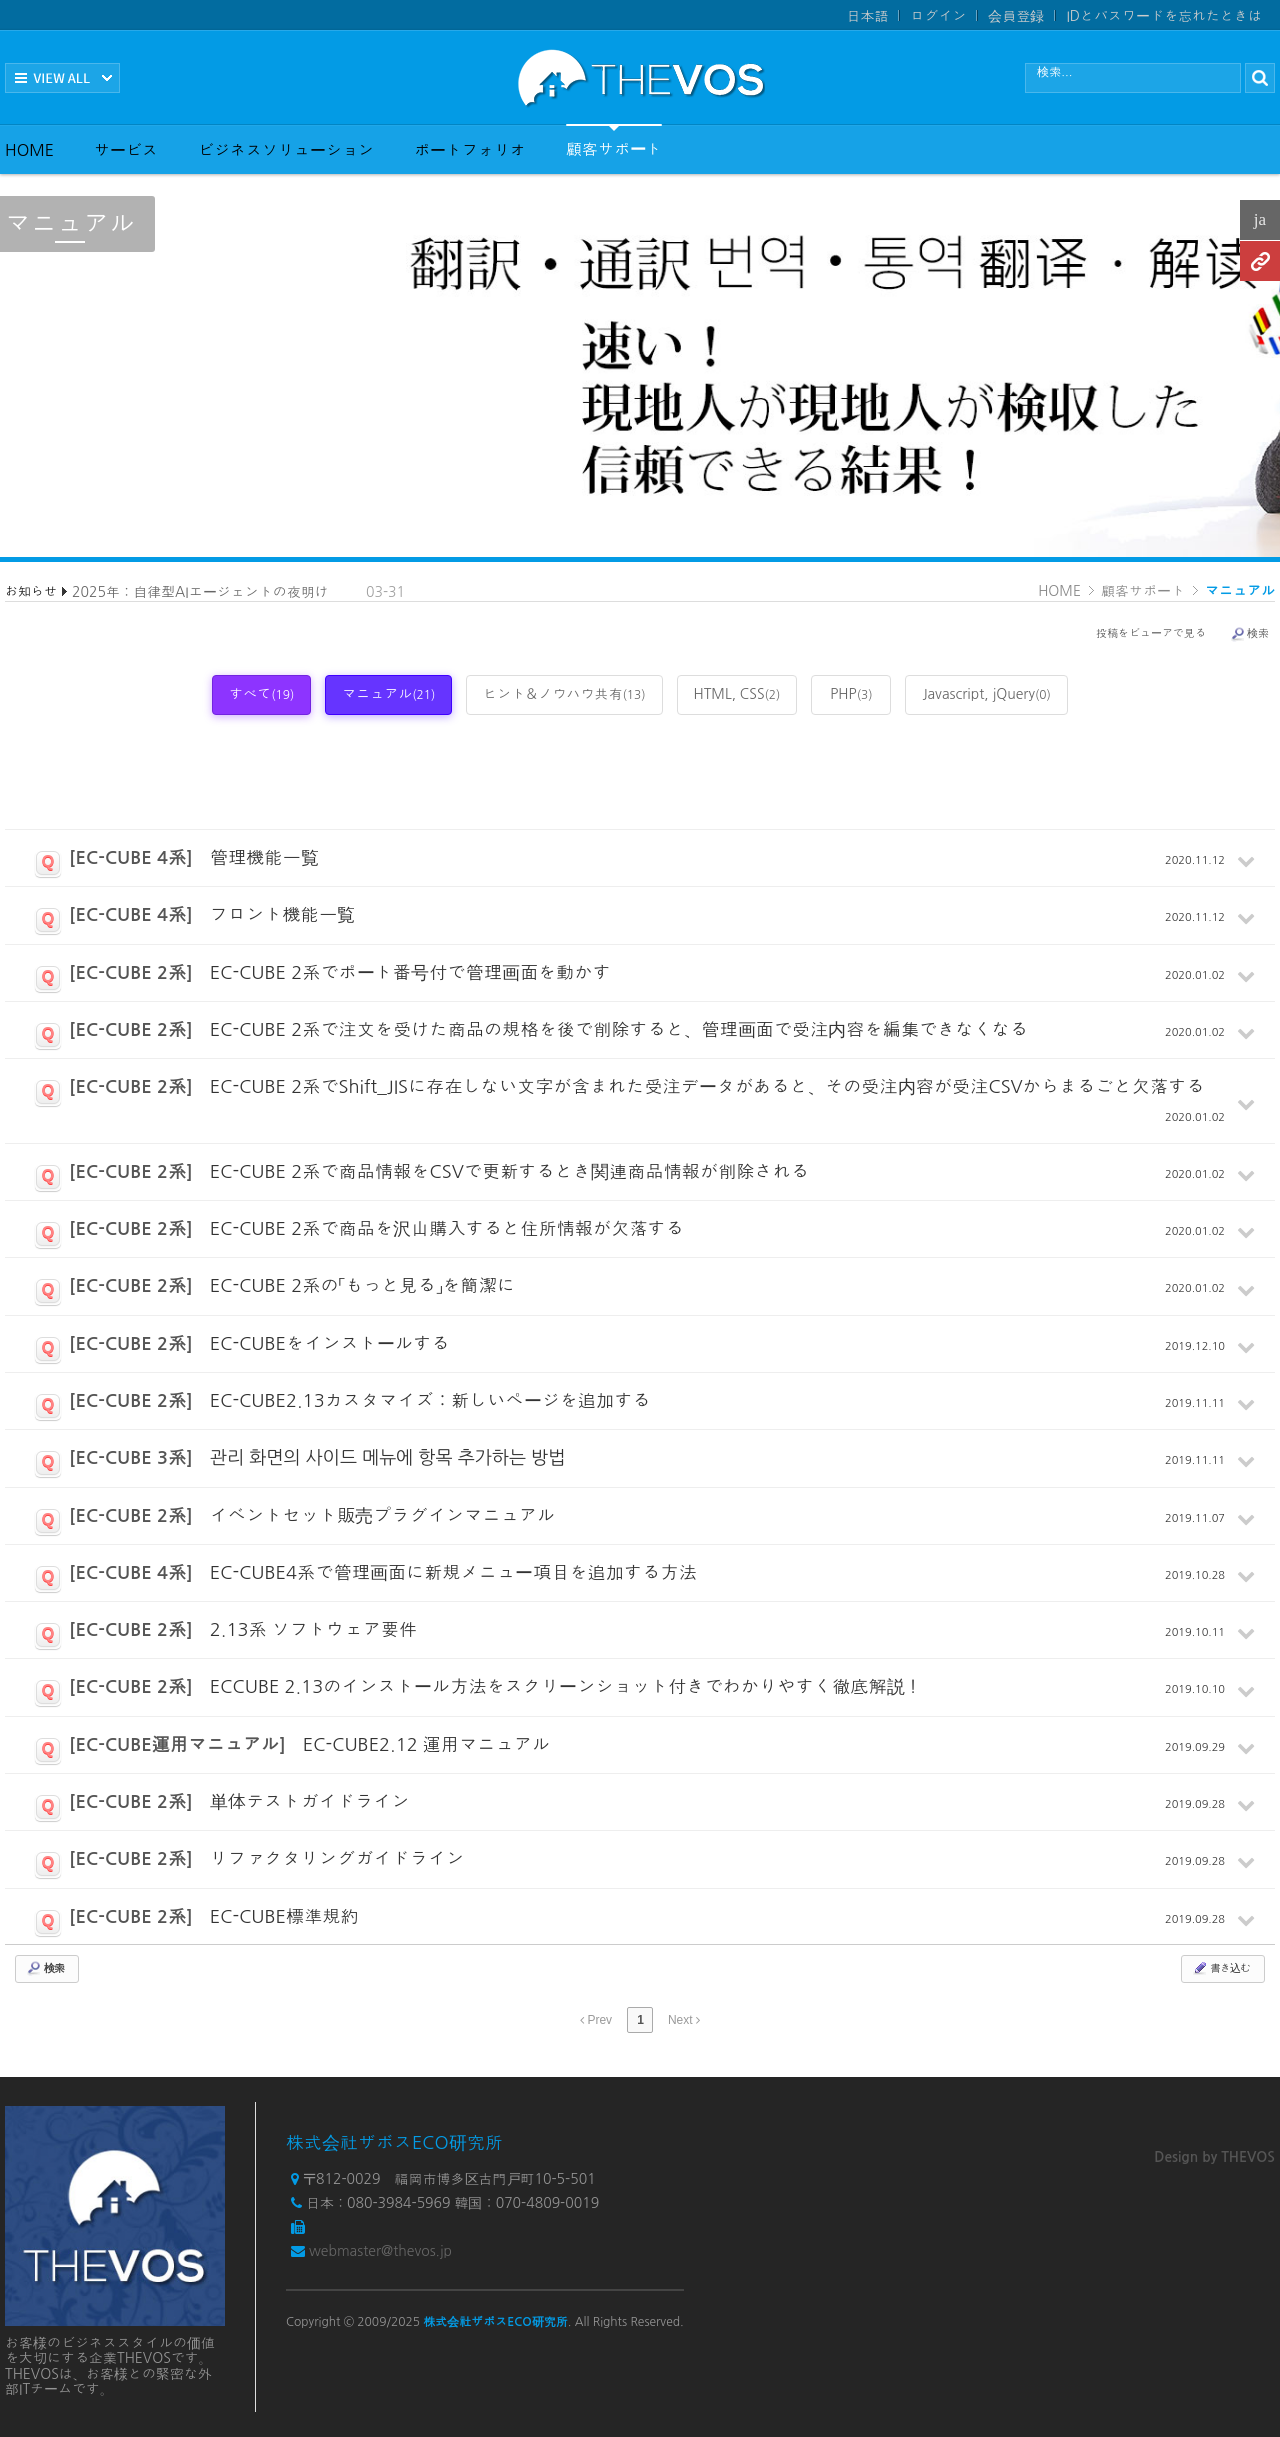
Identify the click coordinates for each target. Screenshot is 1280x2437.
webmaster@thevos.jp (380, 2251)
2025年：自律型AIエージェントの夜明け (200, 592)
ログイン (938, 16)
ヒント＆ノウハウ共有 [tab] (564, 694)
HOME (29, 150)
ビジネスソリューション (286, 150)
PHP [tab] (851, 694)
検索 (1249, 634)
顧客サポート (614, 140)
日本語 (867, 16)
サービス (126, 150)
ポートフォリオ (470, 150)
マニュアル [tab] (388, 694)
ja (1260, 219)
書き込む (1221, 1968)
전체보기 (62, 78)
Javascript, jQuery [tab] (986, 694)
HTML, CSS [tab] (737, 694)
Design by (1214, 2157)
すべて (261, 694)
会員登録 (1016, 16)
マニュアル (1240, 591)
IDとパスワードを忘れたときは (1164, 16)
